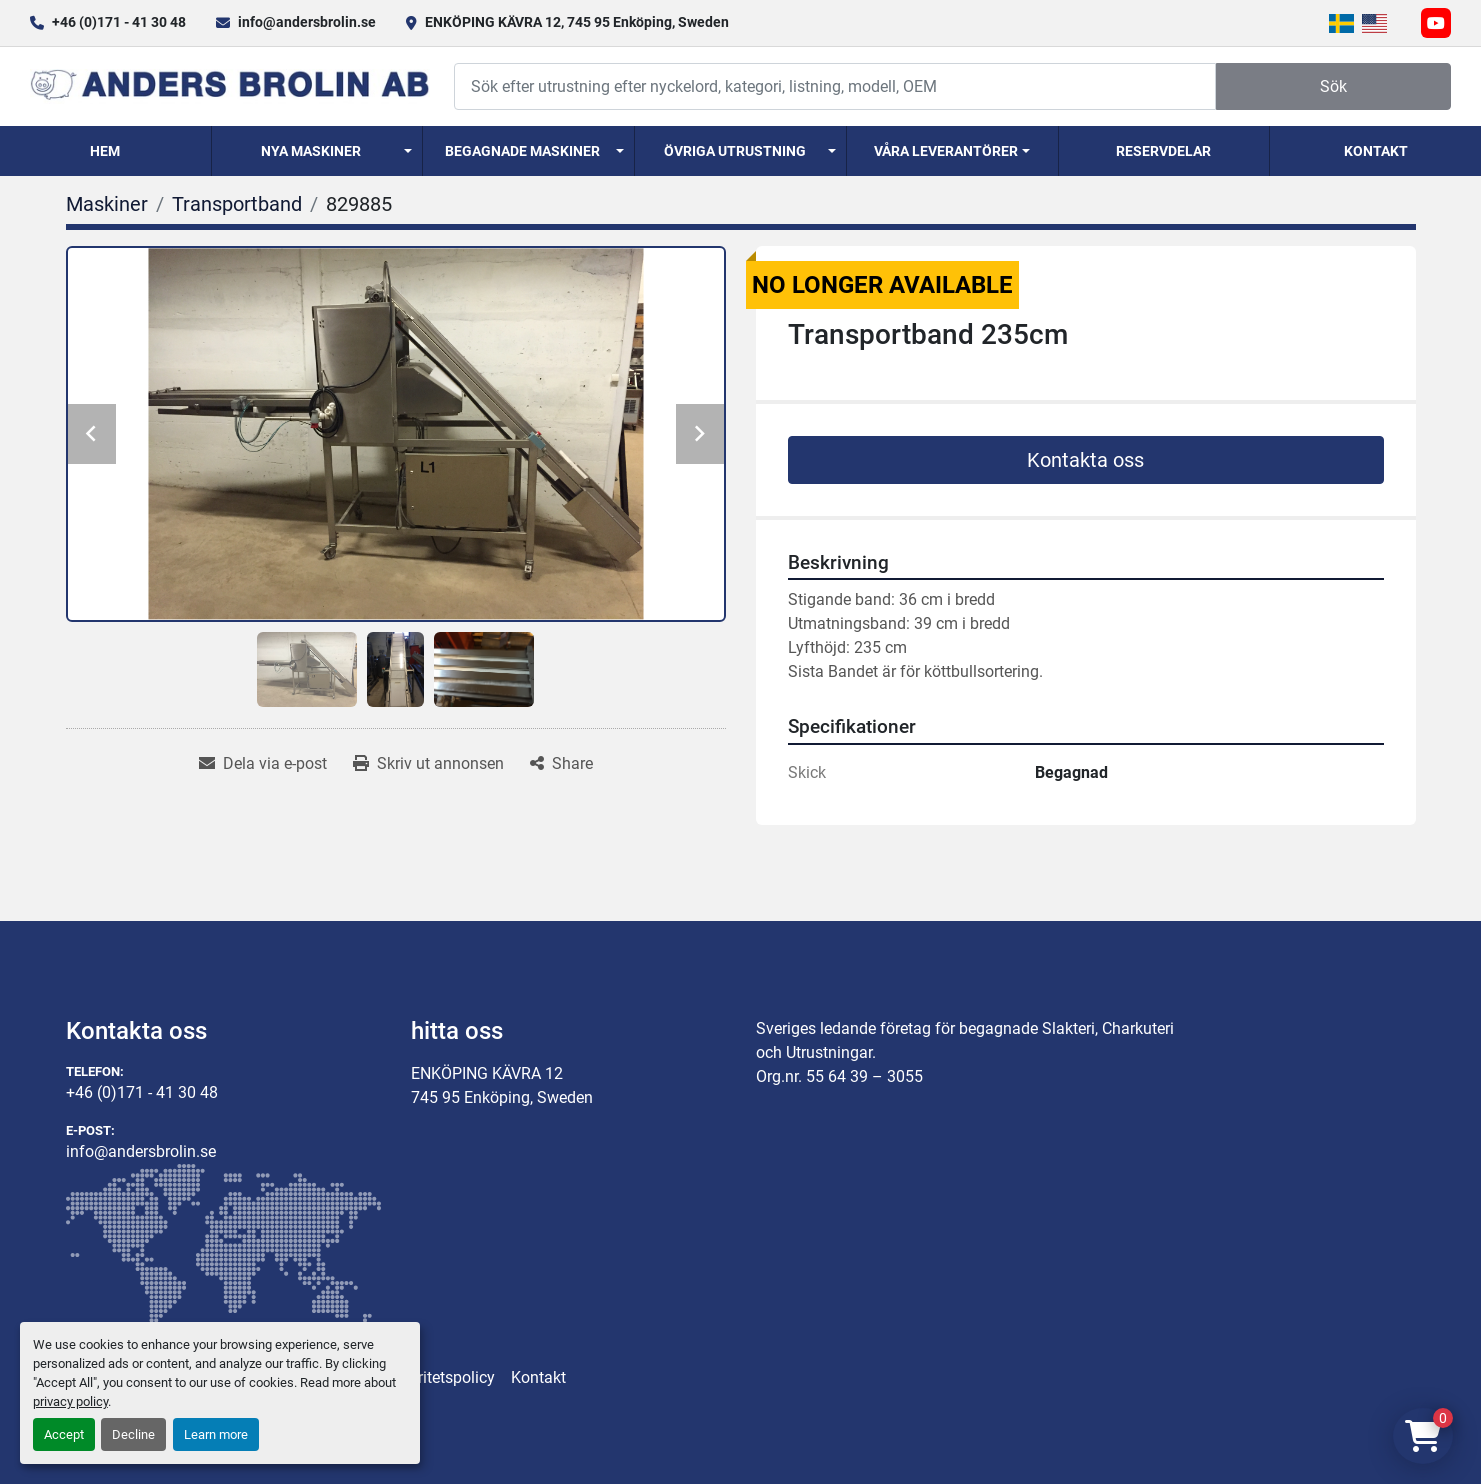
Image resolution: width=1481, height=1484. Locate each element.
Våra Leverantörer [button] (946, 151)
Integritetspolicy (439, 1377)
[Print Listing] (428, 764)
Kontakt (1376, 151)
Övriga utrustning (735, 151)
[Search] (835, 86)
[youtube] (1436, 23)
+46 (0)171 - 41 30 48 (119, 22)
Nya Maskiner (311, 151)
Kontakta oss (1085, 460)
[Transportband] (237, 204)
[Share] (561, 764)
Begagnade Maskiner (522, 151)
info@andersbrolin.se (307, 22)
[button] (317, 151)
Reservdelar (1163, 151)
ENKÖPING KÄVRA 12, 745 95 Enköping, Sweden (577, 22)
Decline (133, 1434)
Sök (1333, 86)
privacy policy (70, 1401)
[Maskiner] (107, 204)
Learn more (216, 1434)
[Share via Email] (263, 764)
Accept (64, 1434)
